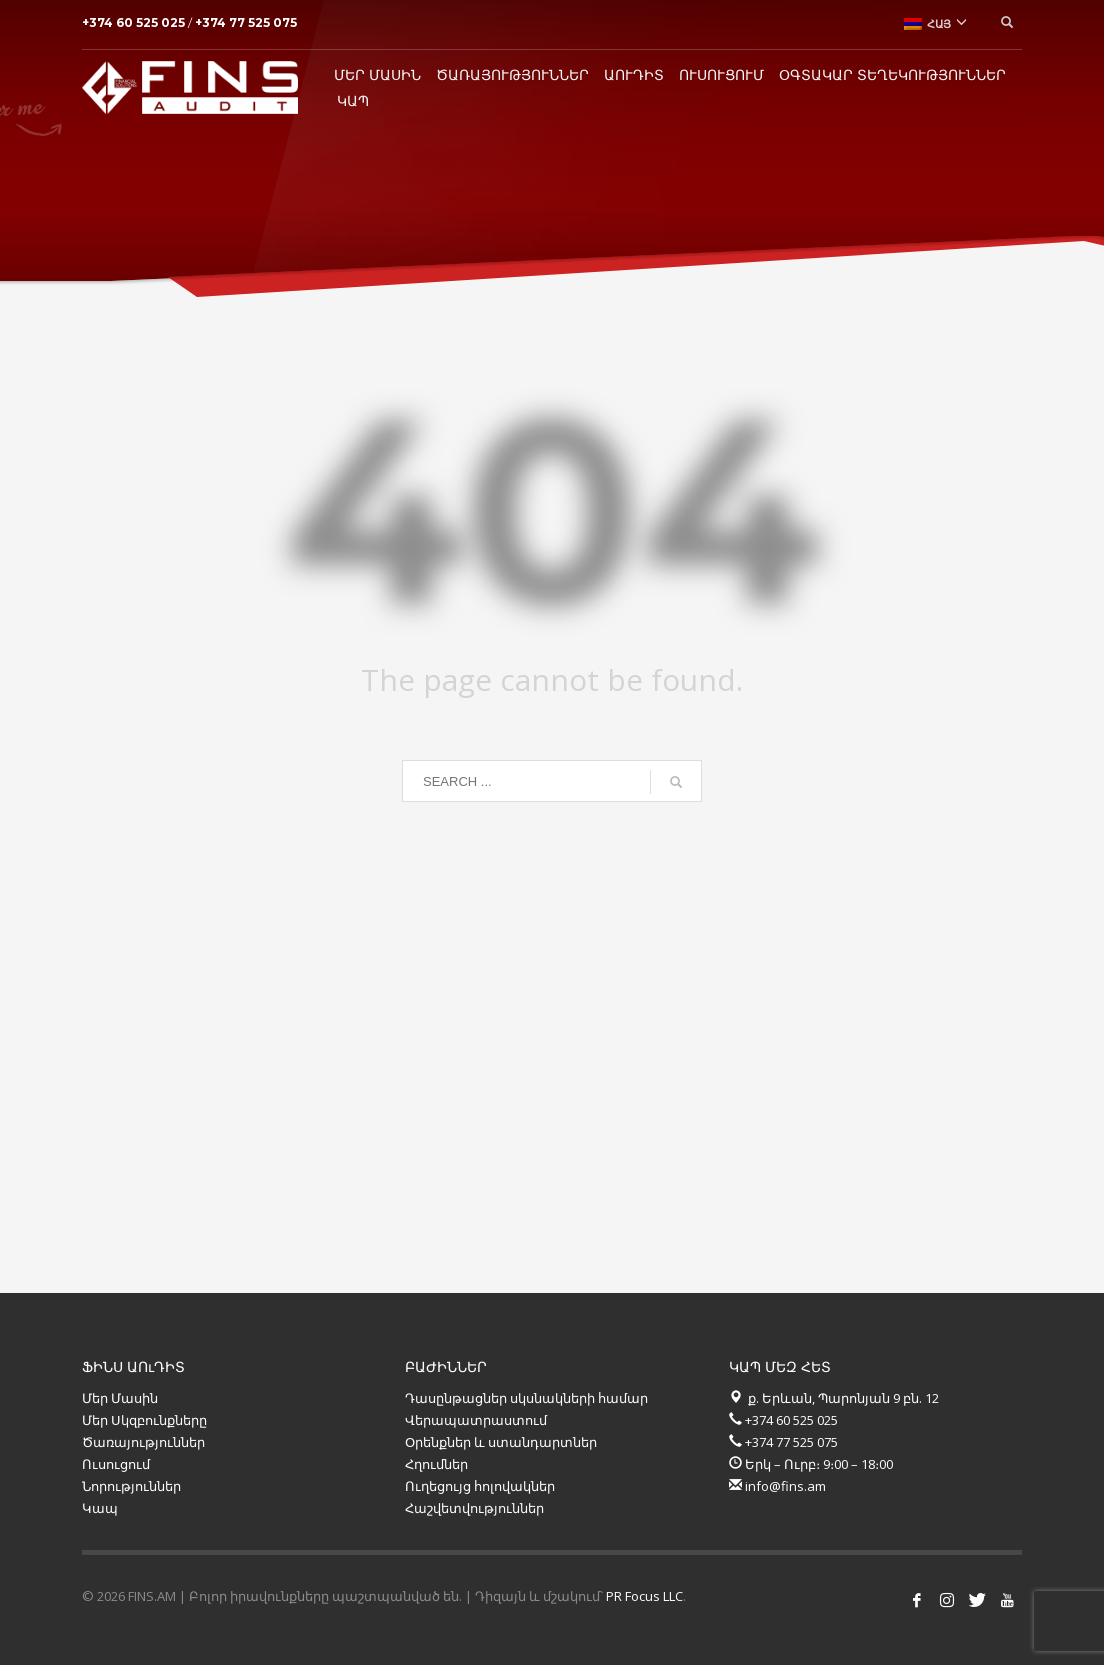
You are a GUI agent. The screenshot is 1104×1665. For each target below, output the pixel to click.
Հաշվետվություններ (474, 1508)
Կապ (100, 1508)
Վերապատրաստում (476, 1420)
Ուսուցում (116, 1464)
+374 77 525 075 (246, 22)
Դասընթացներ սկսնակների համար (526, 1398)
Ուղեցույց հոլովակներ (480, 1486)
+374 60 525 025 (135, 22)
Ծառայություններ (143, 1442)
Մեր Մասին (120, 1398)
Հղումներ (436, 1464)
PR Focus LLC (644, 1596)
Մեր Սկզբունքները (144, 1420)
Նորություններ (133, 1486)
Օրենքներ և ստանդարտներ (501, 1442)
